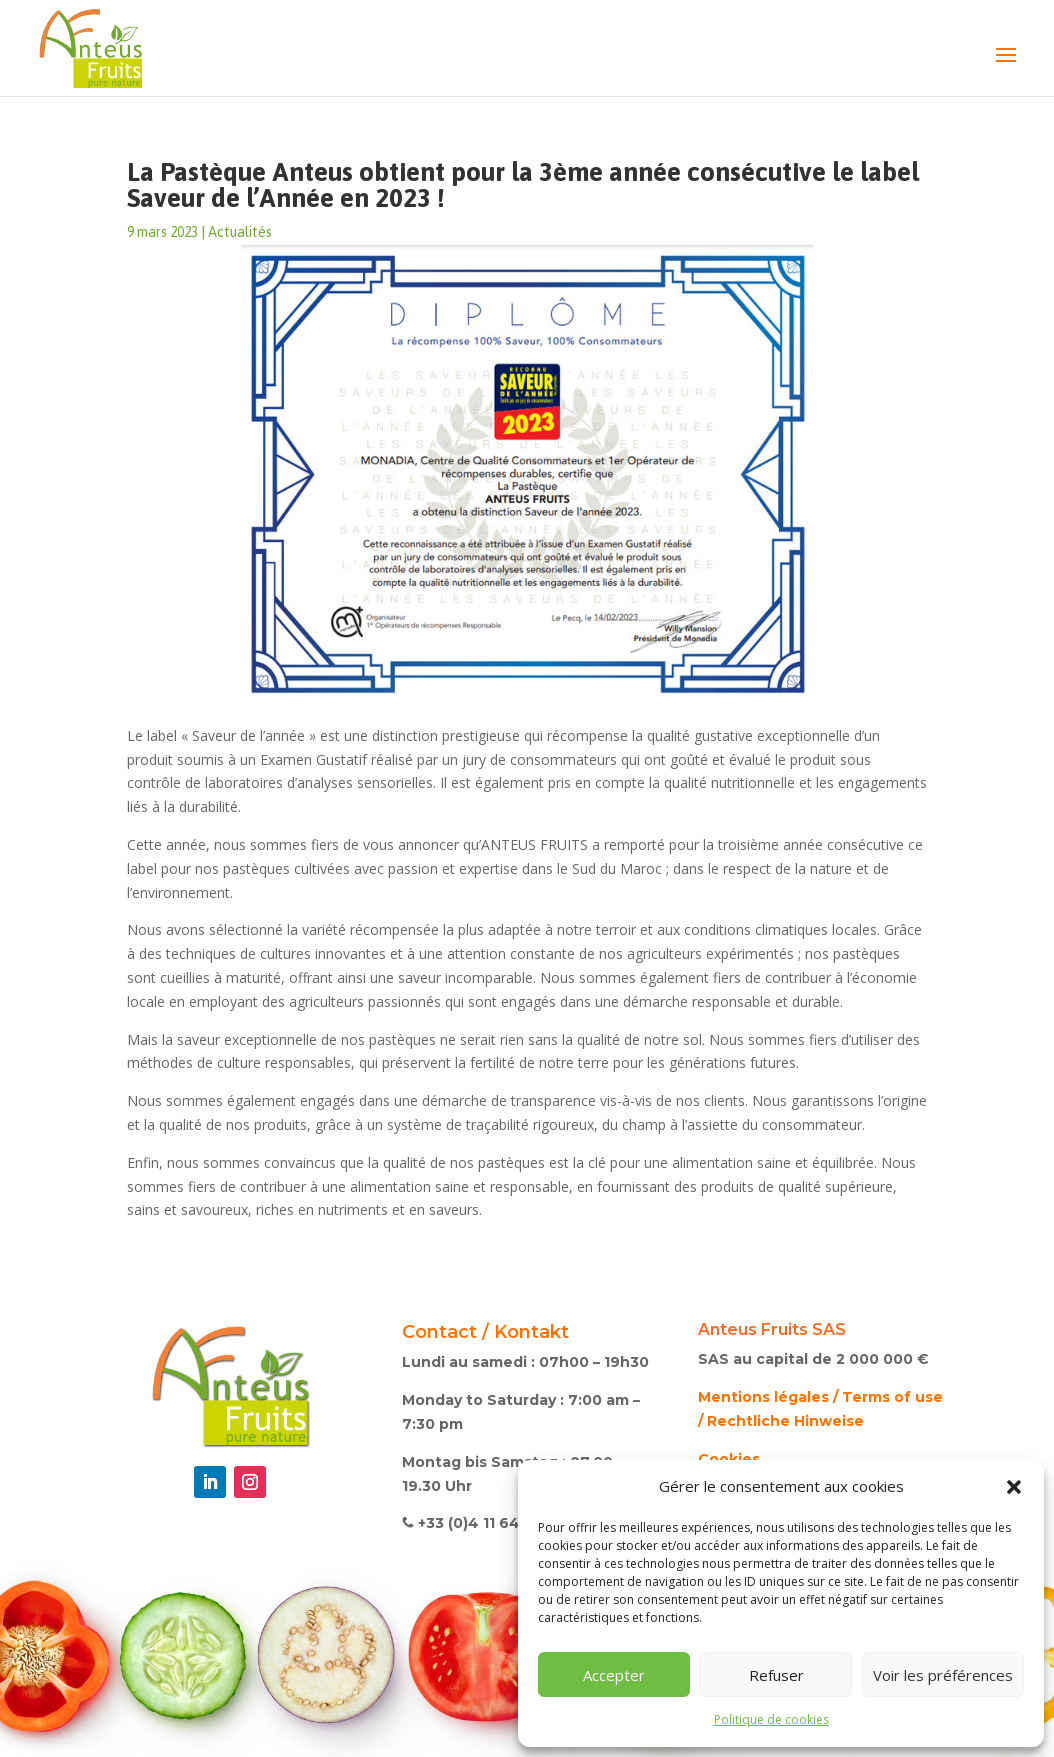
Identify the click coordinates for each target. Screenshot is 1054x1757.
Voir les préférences (943, 1675)
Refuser (776, 1675)
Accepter (614, 1675)
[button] (1014, 1487)
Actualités (240, 232)
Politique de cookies (771, 1719)
